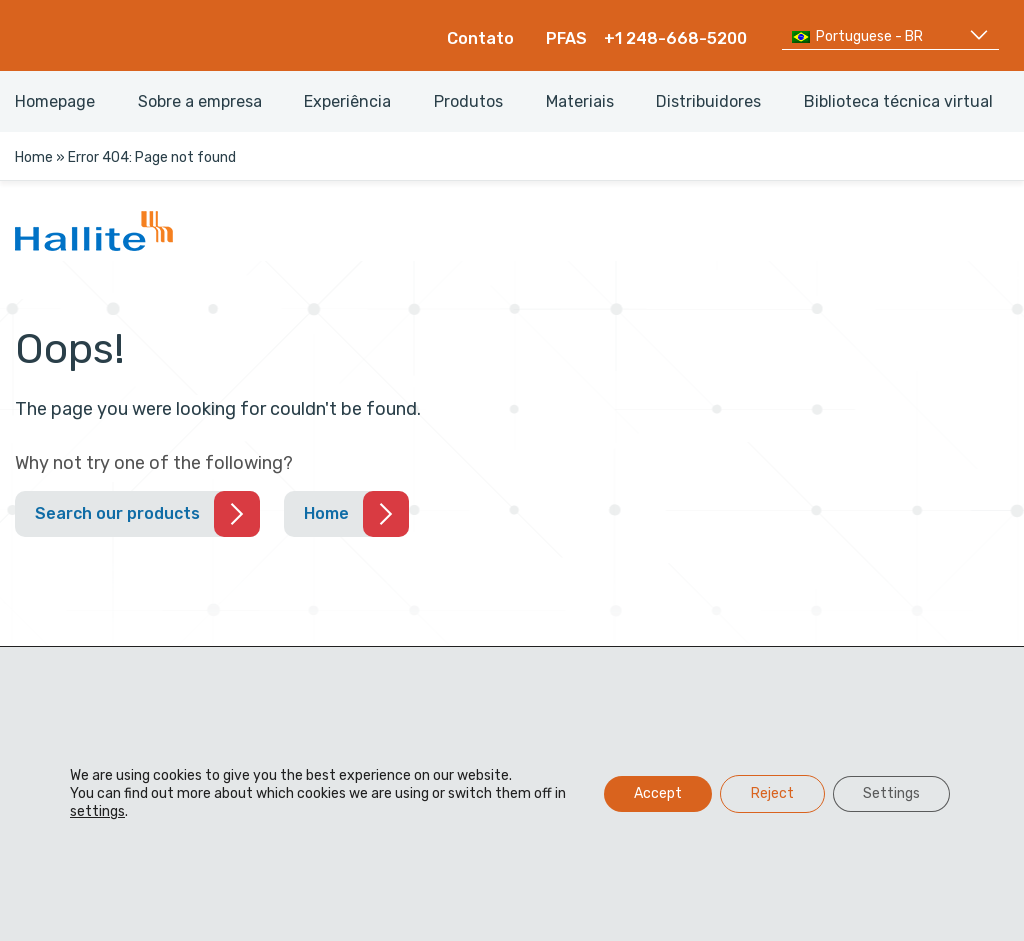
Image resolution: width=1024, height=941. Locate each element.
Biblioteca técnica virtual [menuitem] (898, 102)
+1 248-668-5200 (675, 38)
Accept (658, 793)
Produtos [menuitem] (468, 102)
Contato (480, 38)
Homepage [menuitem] (55, 102)
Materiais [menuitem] (580, 102)
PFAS (566, 38)
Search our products (117, 513)
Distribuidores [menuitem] (708, 102)
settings (97, 811)
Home (34, 157)
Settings (891, 793)
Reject (772, 793)
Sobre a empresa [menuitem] (200, 102)
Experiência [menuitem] (347, 102)
